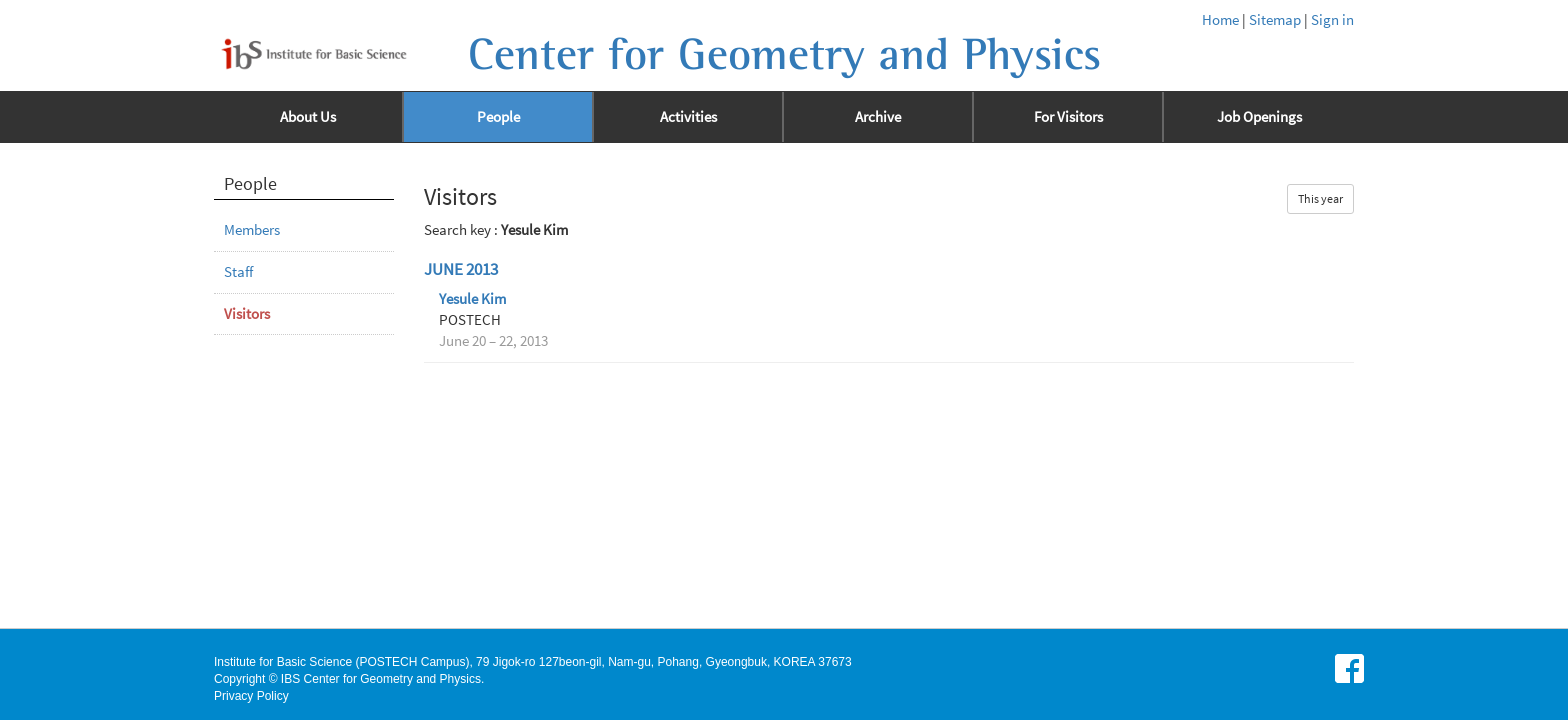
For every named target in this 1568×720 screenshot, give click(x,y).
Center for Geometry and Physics (784, 55)
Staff (238, 272)
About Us (308, 117)
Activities (688, 117)
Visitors (247, 314)
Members (252, 230)
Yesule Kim (472, 299)
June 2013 (461, 269)
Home (1220, 20)
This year (1320, 198)
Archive (878, 117)
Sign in (1332, 20)
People (498, 117)
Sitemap (1275, 20)
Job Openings (1259, 117)
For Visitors (1068, 117)
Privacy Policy (251, 696)
